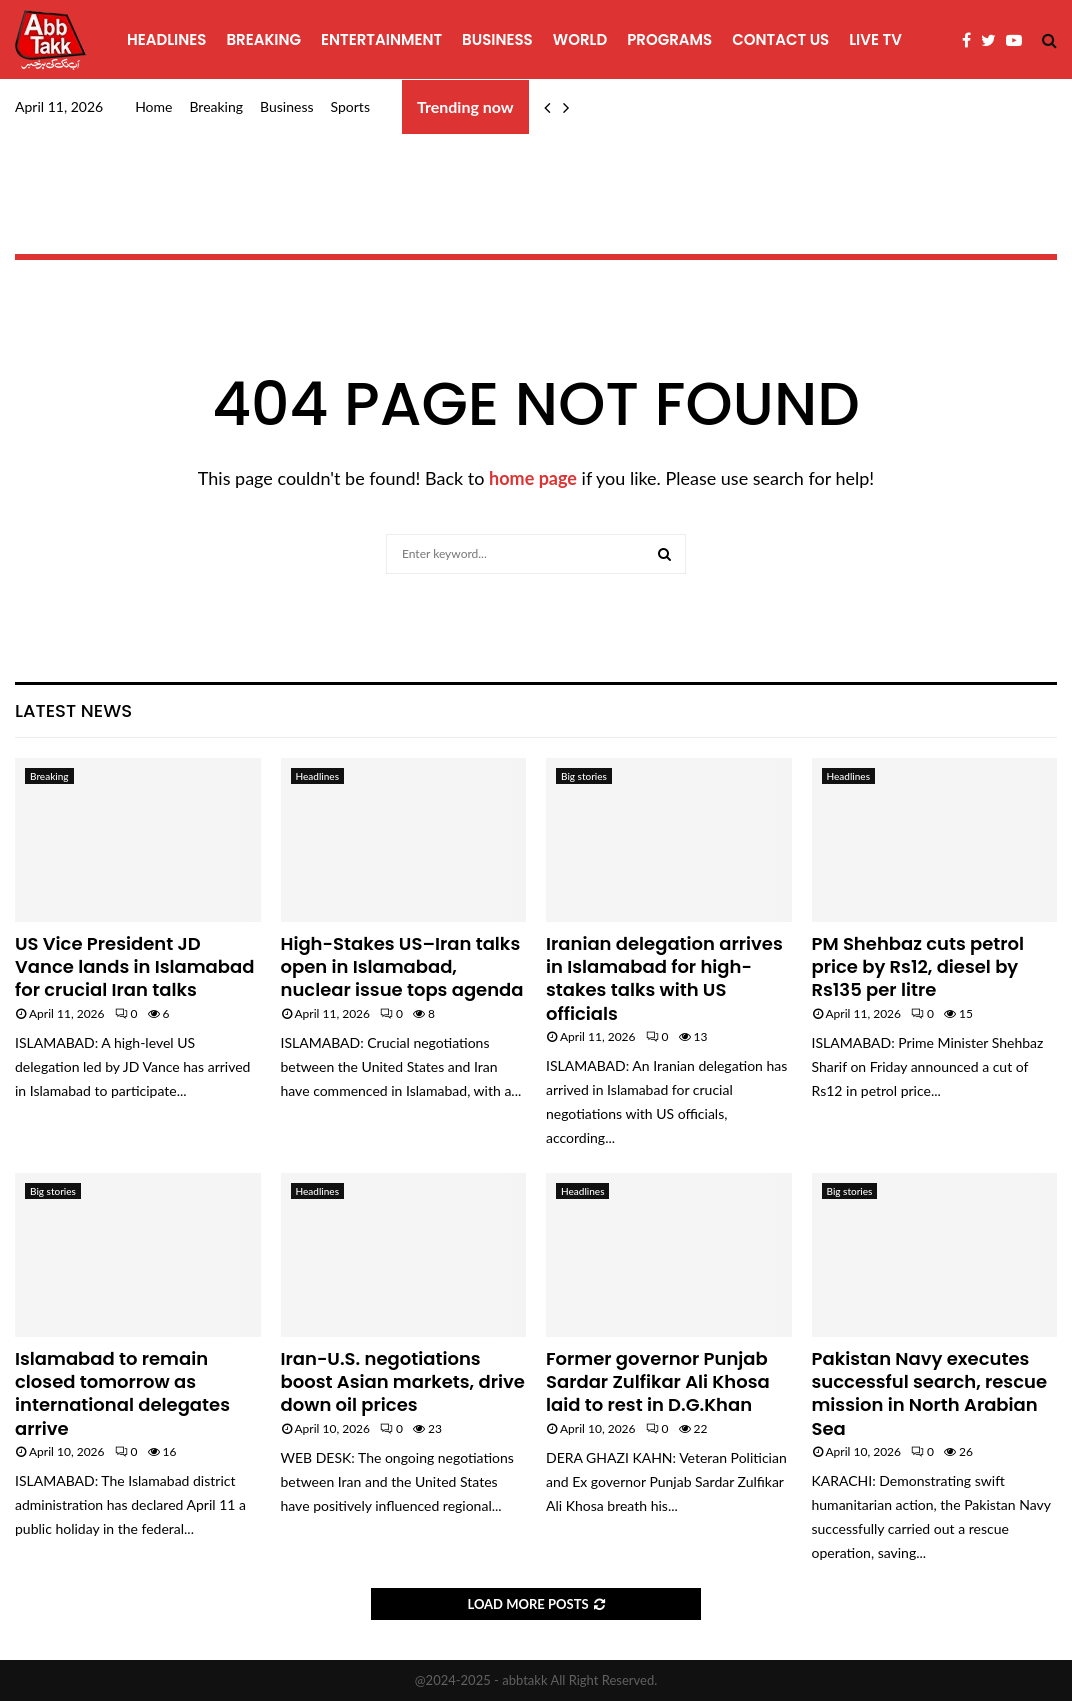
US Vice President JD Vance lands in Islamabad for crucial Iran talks (134, 967)
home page (533, 478)
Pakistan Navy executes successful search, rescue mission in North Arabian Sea (930, 1393)
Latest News (73, 710)
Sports (350, 106)
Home (153, 106)
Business (497, 39)
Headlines (166, 39)
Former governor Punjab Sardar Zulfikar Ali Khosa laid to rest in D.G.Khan (658, 1382)
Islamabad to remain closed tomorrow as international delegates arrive (122, 1393)
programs (669, 39)
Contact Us (780, 39)
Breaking (263, 39)
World (580, 39)
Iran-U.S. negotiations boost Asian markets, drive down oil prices (403, 1382)
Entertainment (381, 39)
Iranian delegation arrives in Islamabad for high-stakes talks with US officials (664, 978)
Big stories (584, 776)
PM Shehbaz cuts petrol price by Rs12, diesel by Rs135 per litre (918, 967)
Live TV (875, 39)
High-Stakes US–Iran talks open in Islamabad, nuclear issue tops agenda (402, 967)
